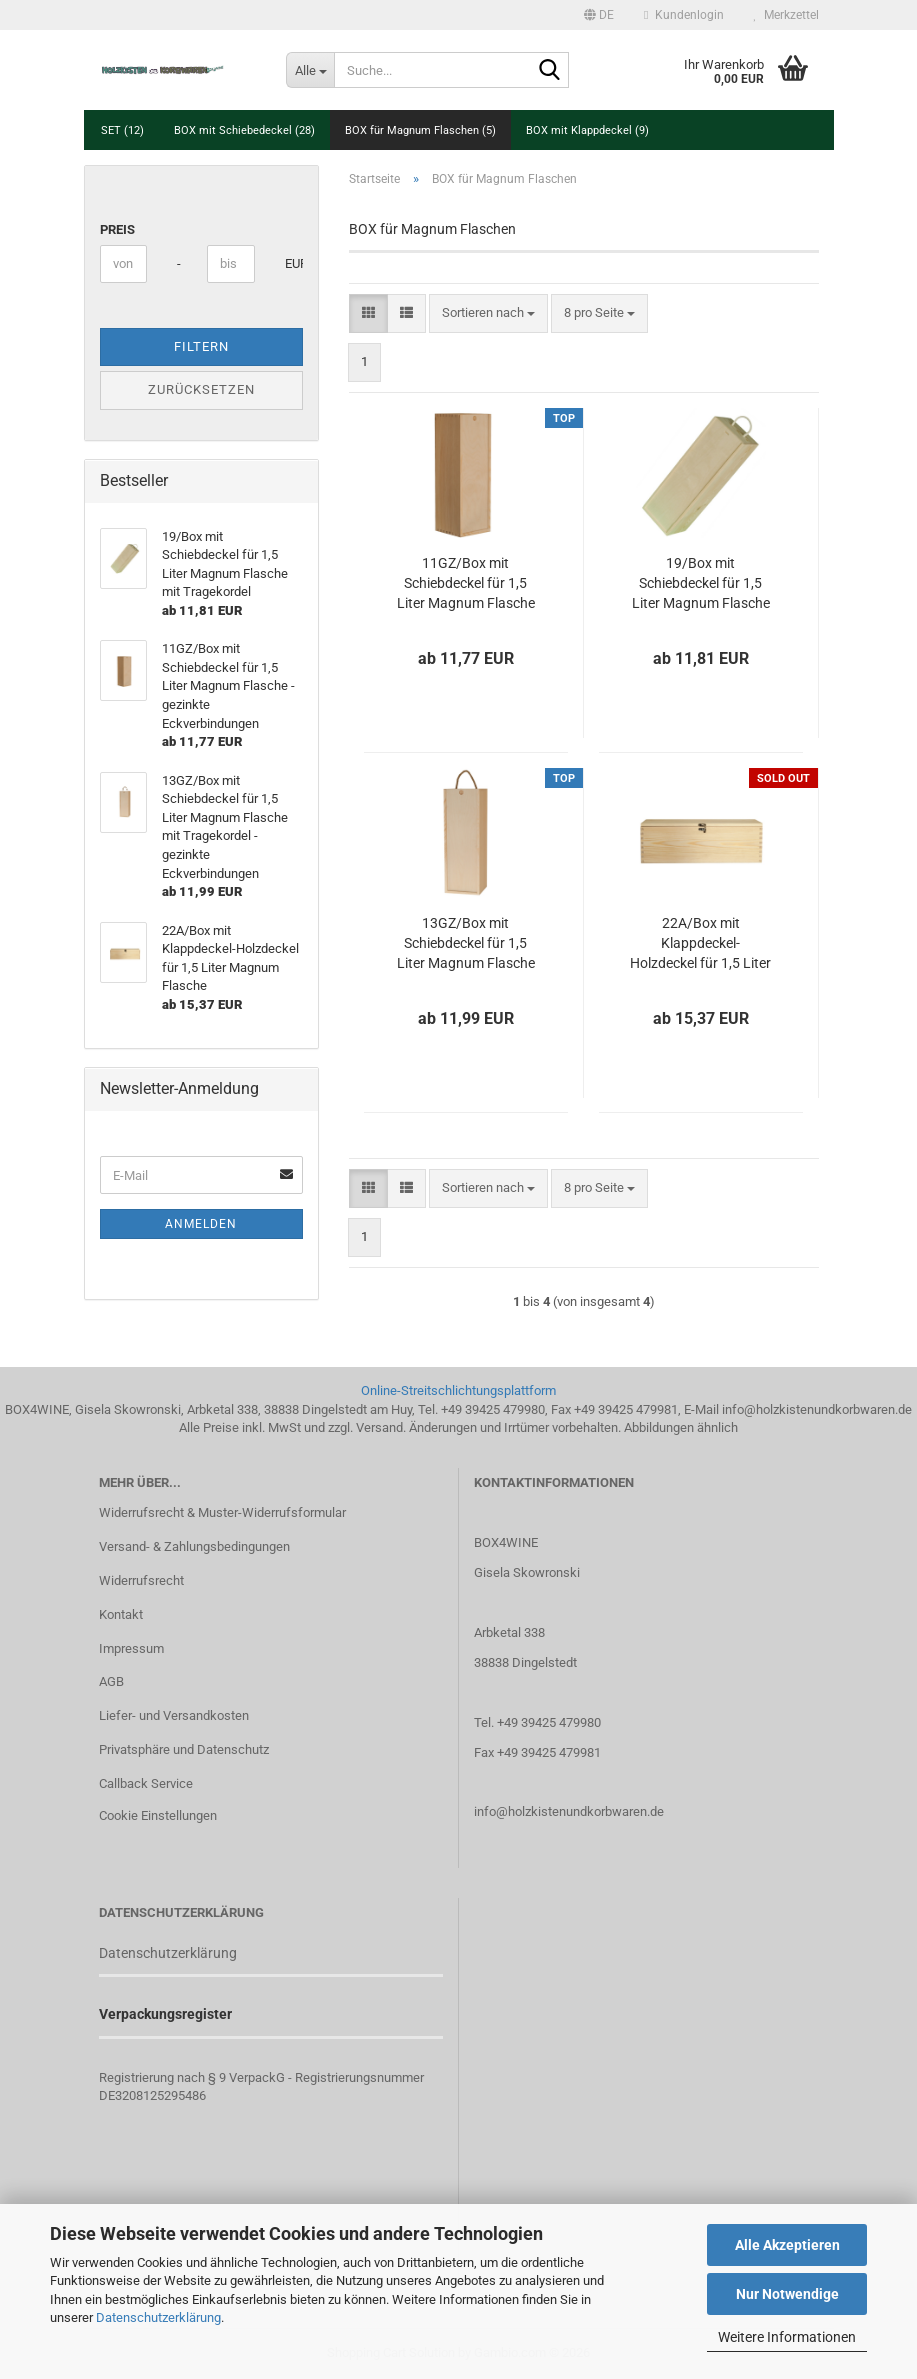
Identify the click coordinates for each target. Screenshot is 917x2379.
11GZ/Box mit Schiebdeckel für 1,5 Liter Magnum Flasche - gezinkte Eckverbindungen (466, 584)
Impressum (131, 1648)
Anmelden (201, 1224)
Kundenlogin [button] (683, 15)
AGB (111, 1681)
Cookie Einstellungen (158, 1815)
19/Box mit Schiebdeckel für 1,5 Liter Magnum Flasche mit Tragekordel (701, 584)
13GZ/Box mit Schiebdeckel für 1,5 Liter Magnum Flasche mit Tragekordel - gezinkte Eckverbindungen (466, 944)
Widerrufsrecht (141, 1580)
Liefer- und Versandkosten (174, 1715)
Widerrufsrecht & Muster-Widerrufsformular (222, 1512)
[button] (599, 15)
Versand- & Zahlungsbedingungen (194, 1546)
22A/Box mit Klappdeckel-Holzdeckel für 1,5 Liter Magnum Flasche (700, 944)
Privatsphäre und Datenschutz (184, 1749)
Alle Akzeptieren (787, 2245)
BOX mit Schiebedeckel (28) (244, 130)
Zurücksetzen (201, 389)
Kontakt (121, 1614)
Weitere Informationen (787, 2337)
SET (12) (122, 130)
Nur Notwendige (787, 2294)
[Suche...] (310, 70)
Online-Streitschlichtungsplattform (458, 1390)
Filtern (201, 346)
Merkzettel (786, 15)
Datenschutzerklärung (158, 2317)
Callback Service (146, 1783)
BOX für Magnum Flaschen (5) (420, 130)
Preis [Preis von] (117, 229)
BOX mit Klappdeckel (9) (587, 130)
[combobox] (488, 313)
